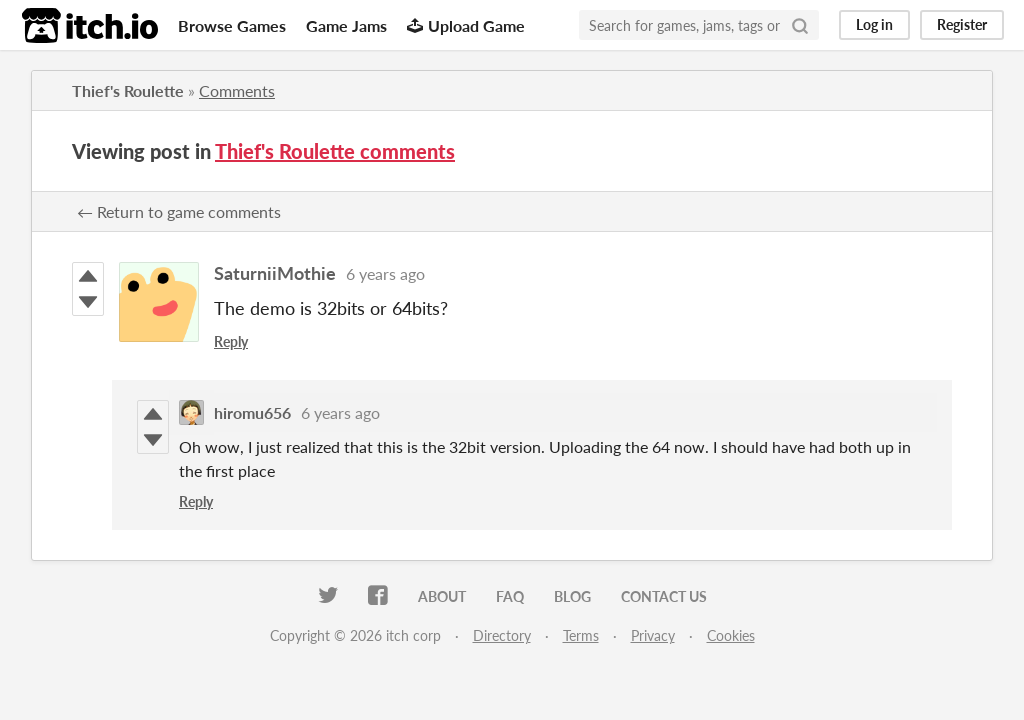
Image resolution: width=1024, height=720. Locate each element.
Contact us (664, 596)
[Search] (800, 25)
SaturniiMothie (275, 273)
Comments (237, 90)
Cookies (731, 635)
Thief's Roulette (128, 90)
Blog (572, 596)
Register (962, 24)
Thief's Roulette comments (335, 151)
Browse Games (232, 25)
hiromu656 (252, 412)
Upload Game (466, 25)
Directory (502, 635)
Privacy (653, 635)
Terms (581, 635)
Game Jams (346, 25)
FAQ (510, 596)
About (442, 596)
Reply (231, 341)
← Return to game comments (179, 211)
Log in (874, 24)
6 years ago (385, 273)
